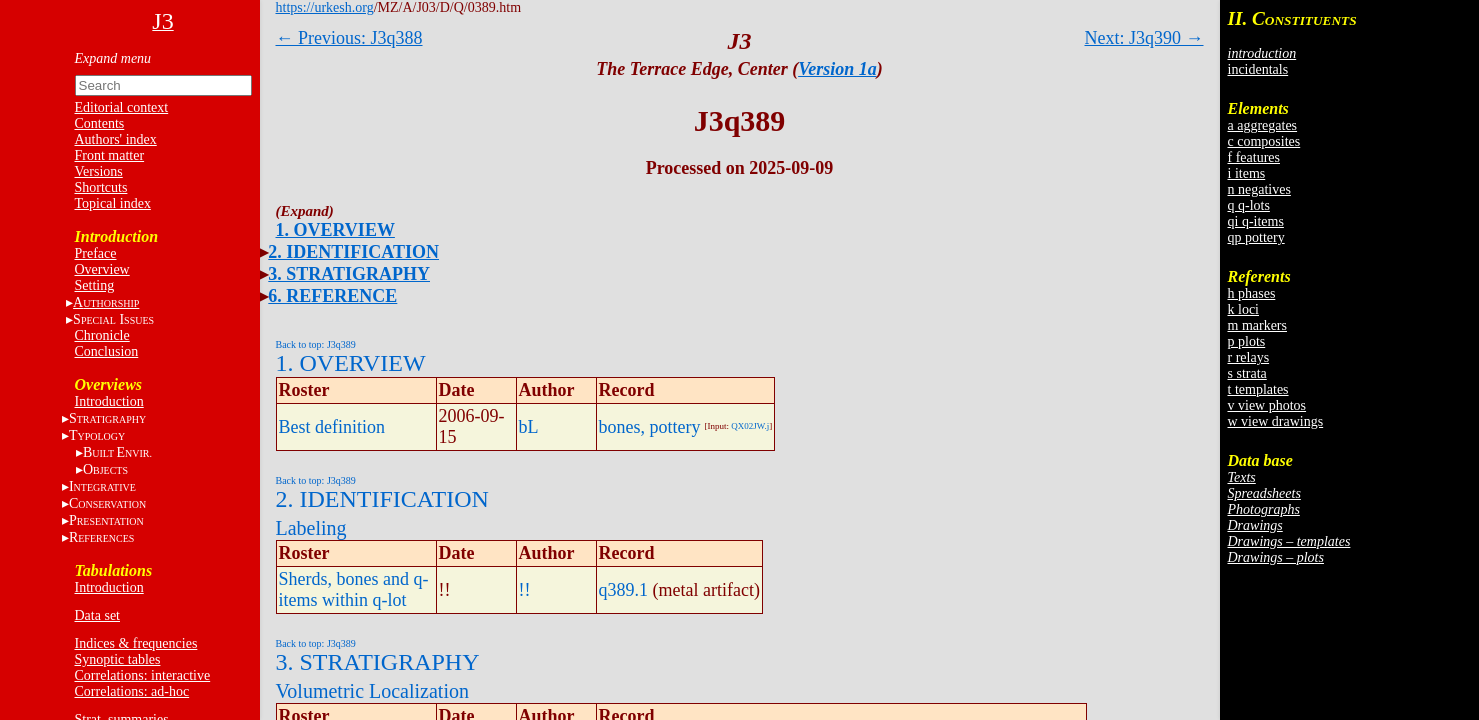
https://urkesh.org (325, 7)
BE (117, 452)
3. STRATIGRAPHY (349, 274)
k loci (1244, 309)
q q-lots (1249, 205)
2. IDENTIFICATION (353, 252)
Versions (99, 171)
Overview (102, 269)
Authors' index (116, 139)
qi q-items (1256, 221)
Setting (95, 285)
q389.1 (624, 590)
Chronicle (102, 335)
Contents (100, 123)
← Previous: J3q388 (349, 38)
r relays (1249, 357)
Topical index (113, 203)
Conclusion (107, 351)
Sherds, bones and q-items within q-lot (354, 589)
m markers (1257, 325)
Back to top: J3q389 (316, 344)
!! (525, 590)
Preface (96, 253)
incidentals (1258, 69)
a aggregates (1263, 125)
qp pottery (1256, 237)
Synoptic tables (118, 659)
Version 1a (837, 69)
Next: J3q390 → (1144, 38)
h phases (1252, 293)
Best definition (332, 427)
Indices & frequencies (136, 643)
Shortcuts (101, 187)
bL (529, 427)
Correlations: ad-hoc (132, 691)
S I (113, 319)
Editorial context (122, 107)
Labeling (311, 528)
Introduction (109, 401)
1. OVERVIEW (335, 230)
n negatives (1259, 189)
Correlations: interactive (143, 675)
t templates (1258, 389)
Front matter (110, 155)
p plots (1247, 341)
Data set (97, 615)
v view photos (1267, 405)
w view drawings (1276, 421)
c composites (1264, 141)
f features (1254, 157)
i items (1247, 173)
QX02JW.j (750, 426)
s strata (1247, 373)
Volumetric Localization (372, 691)
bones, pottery (650, 427)
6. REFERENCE (332, 296)
